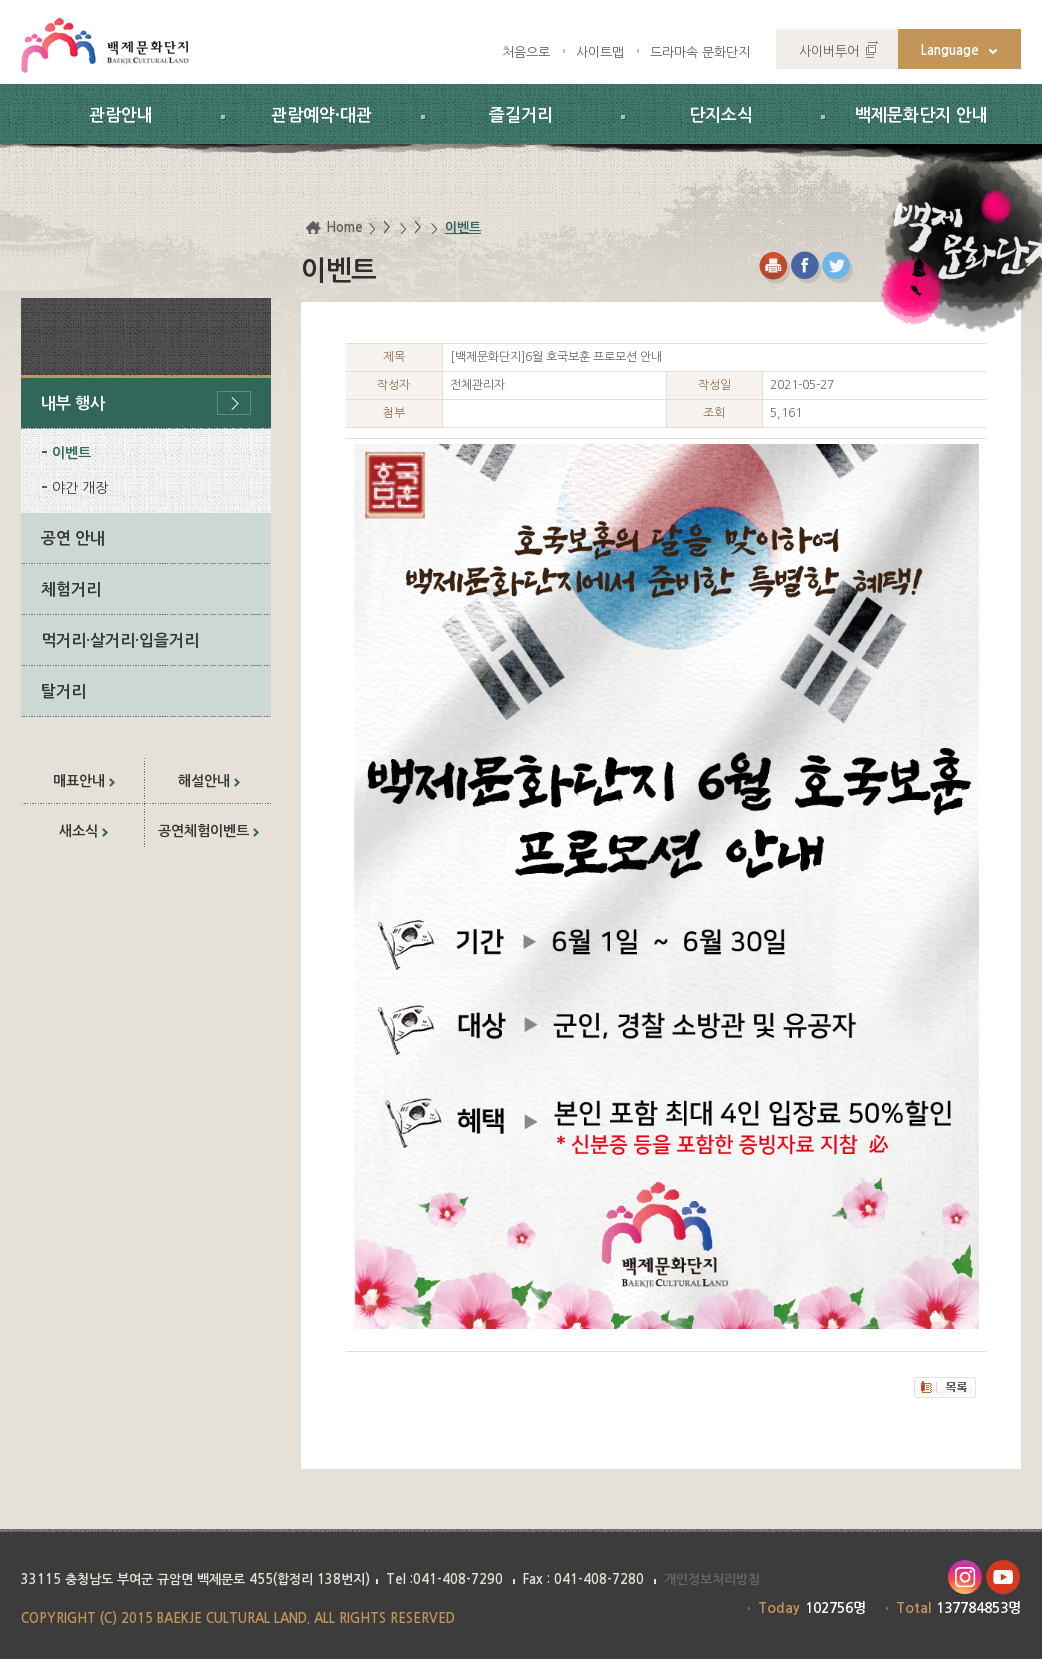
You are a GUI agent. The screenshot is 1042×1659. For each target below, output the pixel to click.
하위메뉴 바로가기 (0, 0)
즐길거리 (521, 115)
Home (344, 227)
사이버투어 (829, 51)
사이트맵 (600, 52)
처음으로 (526, 52)
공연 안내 (73, 538)
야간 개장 (80, 488)
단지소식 (721, 115)
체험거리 (71, 589)
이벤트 (71, 453)
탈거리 (63, 691)
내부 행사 (73, 403)
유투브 (1003, 1577)
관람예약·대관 (321, 115)
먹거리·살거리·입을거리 (120, 640)
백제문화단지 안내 (921, 115)
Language (950, 50)
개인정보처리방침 (712, 1579)
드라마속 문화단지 (700, 52)
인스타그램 (964, 1577)
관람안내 (121, 115)
